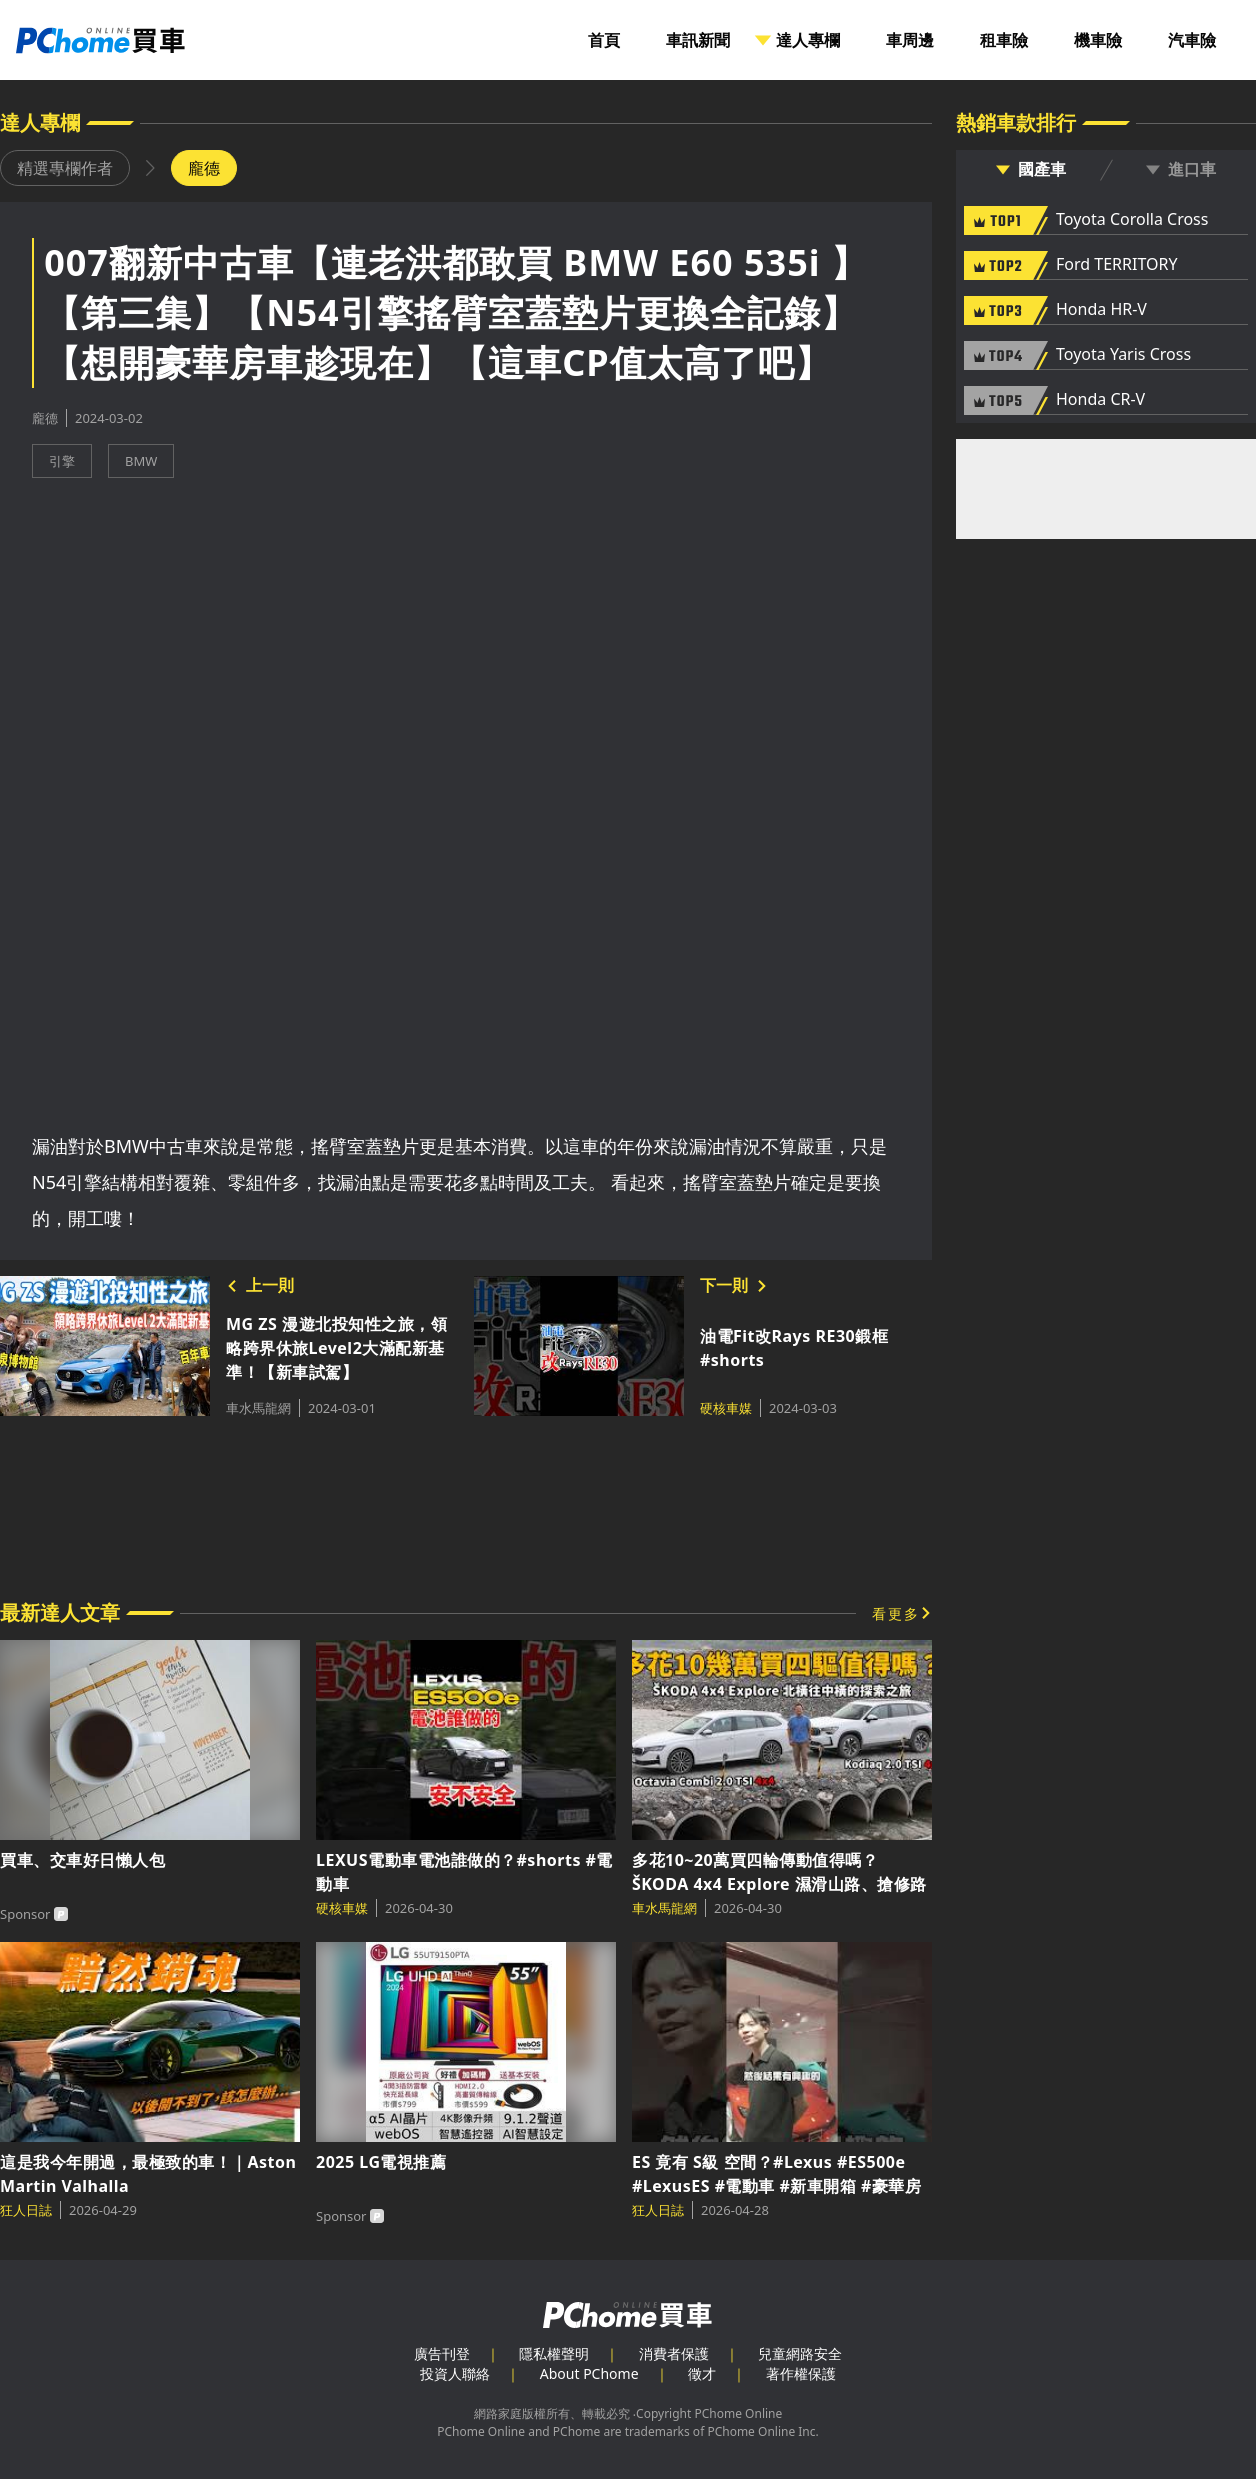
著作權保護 (801, 2373)
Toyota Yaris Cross (1123, 355)
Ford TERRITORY (1116, 265)
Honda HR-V (1101, 310)
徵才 (702, 2373)
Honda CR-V (1100, 400)
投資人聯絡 (455, 2373)
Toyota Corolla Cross (1132, 220)
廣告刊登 (442, 2353)
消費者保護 (674, 2353)
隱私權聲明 (554, 2353)
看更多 (896, 1613)
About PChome (589, 2373)
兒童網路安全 (800, 2353)
